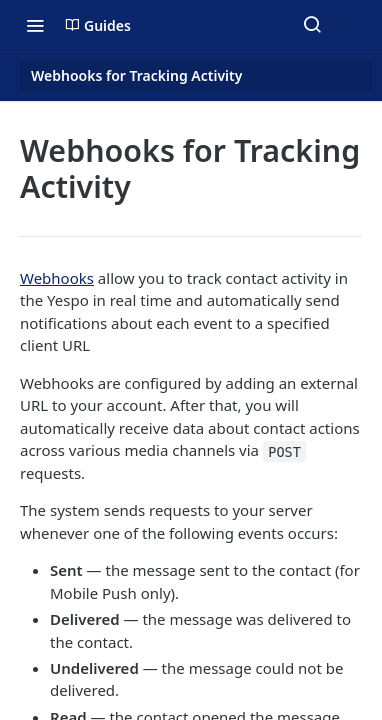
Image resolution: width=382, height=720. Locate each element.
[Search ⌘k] (312, 25)
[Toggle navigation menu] (35, 25)
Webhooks (57, 278)
